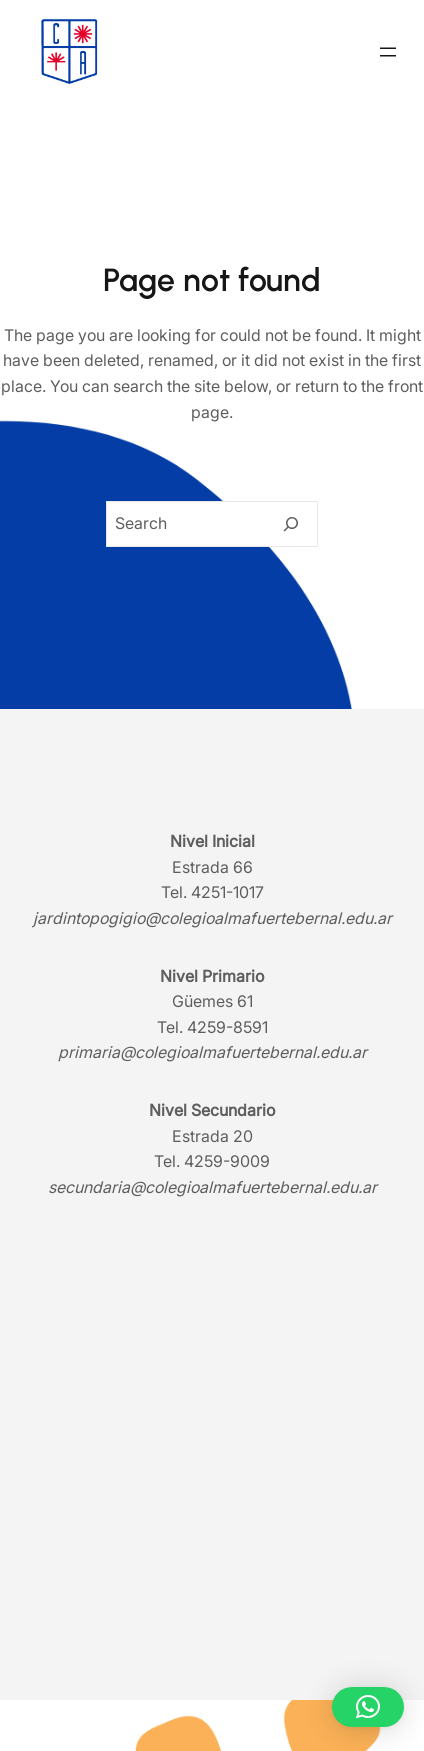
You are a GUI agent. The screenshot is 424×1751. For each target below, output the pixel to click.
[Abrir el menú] (388, 52)
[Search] (291, 524)
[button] (368, 1707)
